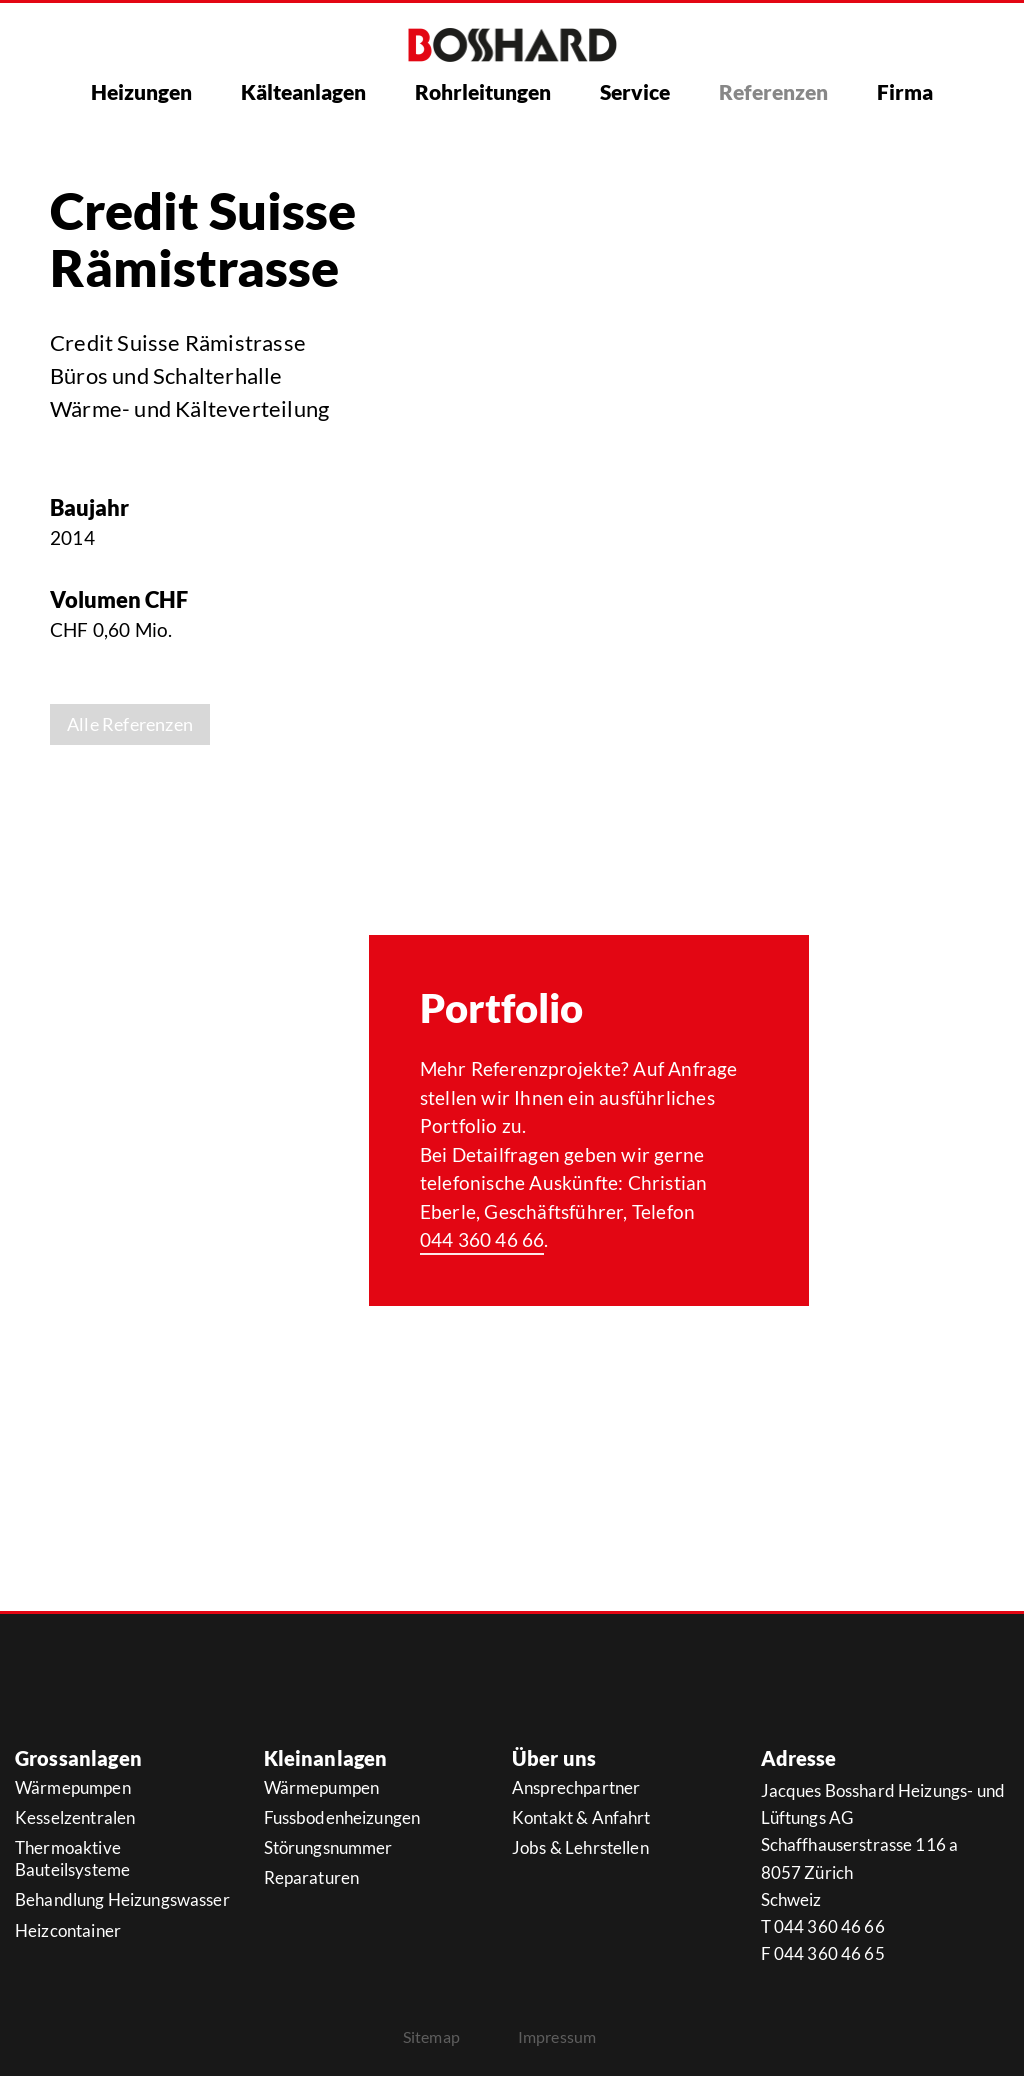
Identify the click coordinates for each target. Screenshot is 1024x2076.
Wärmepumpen (73, 1787)
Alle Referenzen (130, 724)
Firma (905, 91)
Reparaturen (312, 1877)
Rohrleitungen (483, 91)
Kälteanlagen (303, 91)
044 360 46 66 (482, 1239)
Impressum (557, 2036)
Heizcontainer (68, 1930)
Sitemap (431, 2036)
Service (635, 91)
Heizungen (141, 91)
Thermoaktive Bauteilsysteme (72, 1858)
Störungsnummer (328, 1847)
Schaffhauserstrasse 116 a (860, 1844)
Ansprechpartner (576, 1787)
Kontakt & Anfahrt (581, 1817)
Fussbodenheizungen (342, 1817)
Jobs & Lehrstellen (580, 1847)
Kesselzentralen (75, 1817)
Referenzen (773, 91)
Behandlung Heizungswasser (122, 1899)
